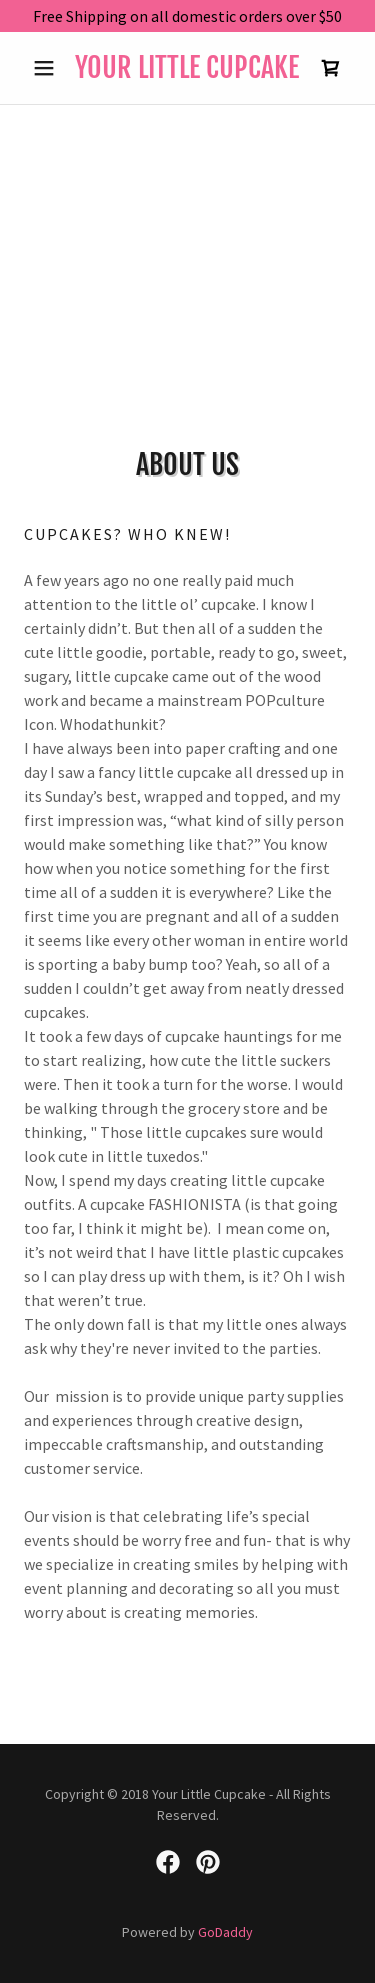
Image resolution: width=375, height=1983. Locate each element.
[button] (48, 68)
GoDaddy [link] (225, 1932)
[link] (187, 68)
